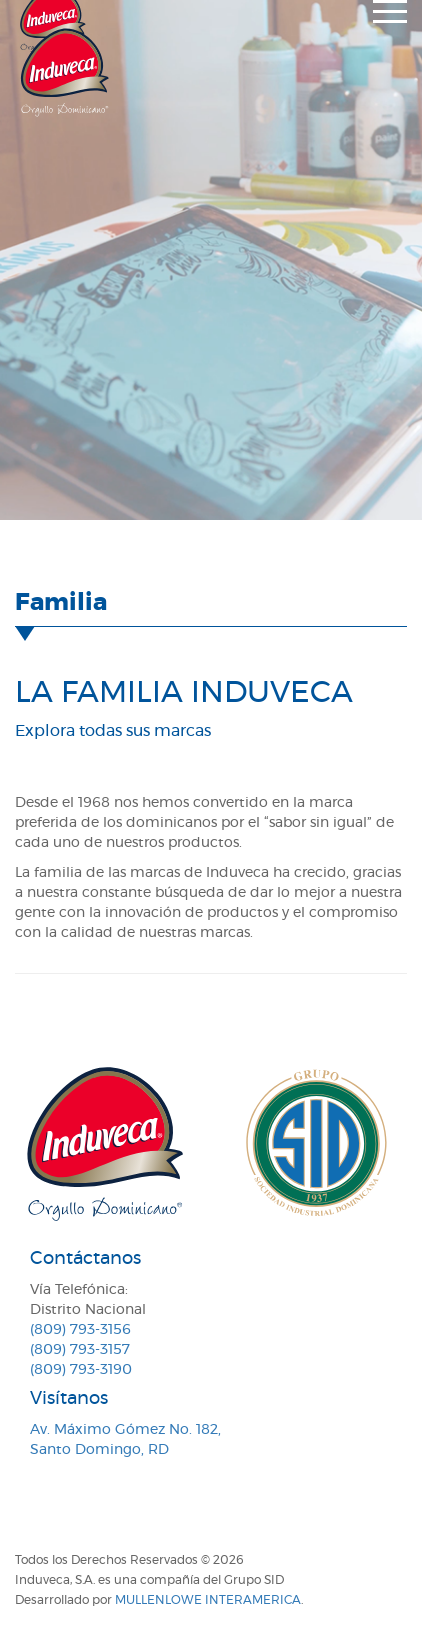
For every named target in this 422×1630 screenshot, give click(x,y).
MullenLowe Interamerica (208, 1600)
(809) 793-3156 (80, 1330)
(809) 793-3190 (81, 1370)
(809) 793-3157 (80, 1350)
